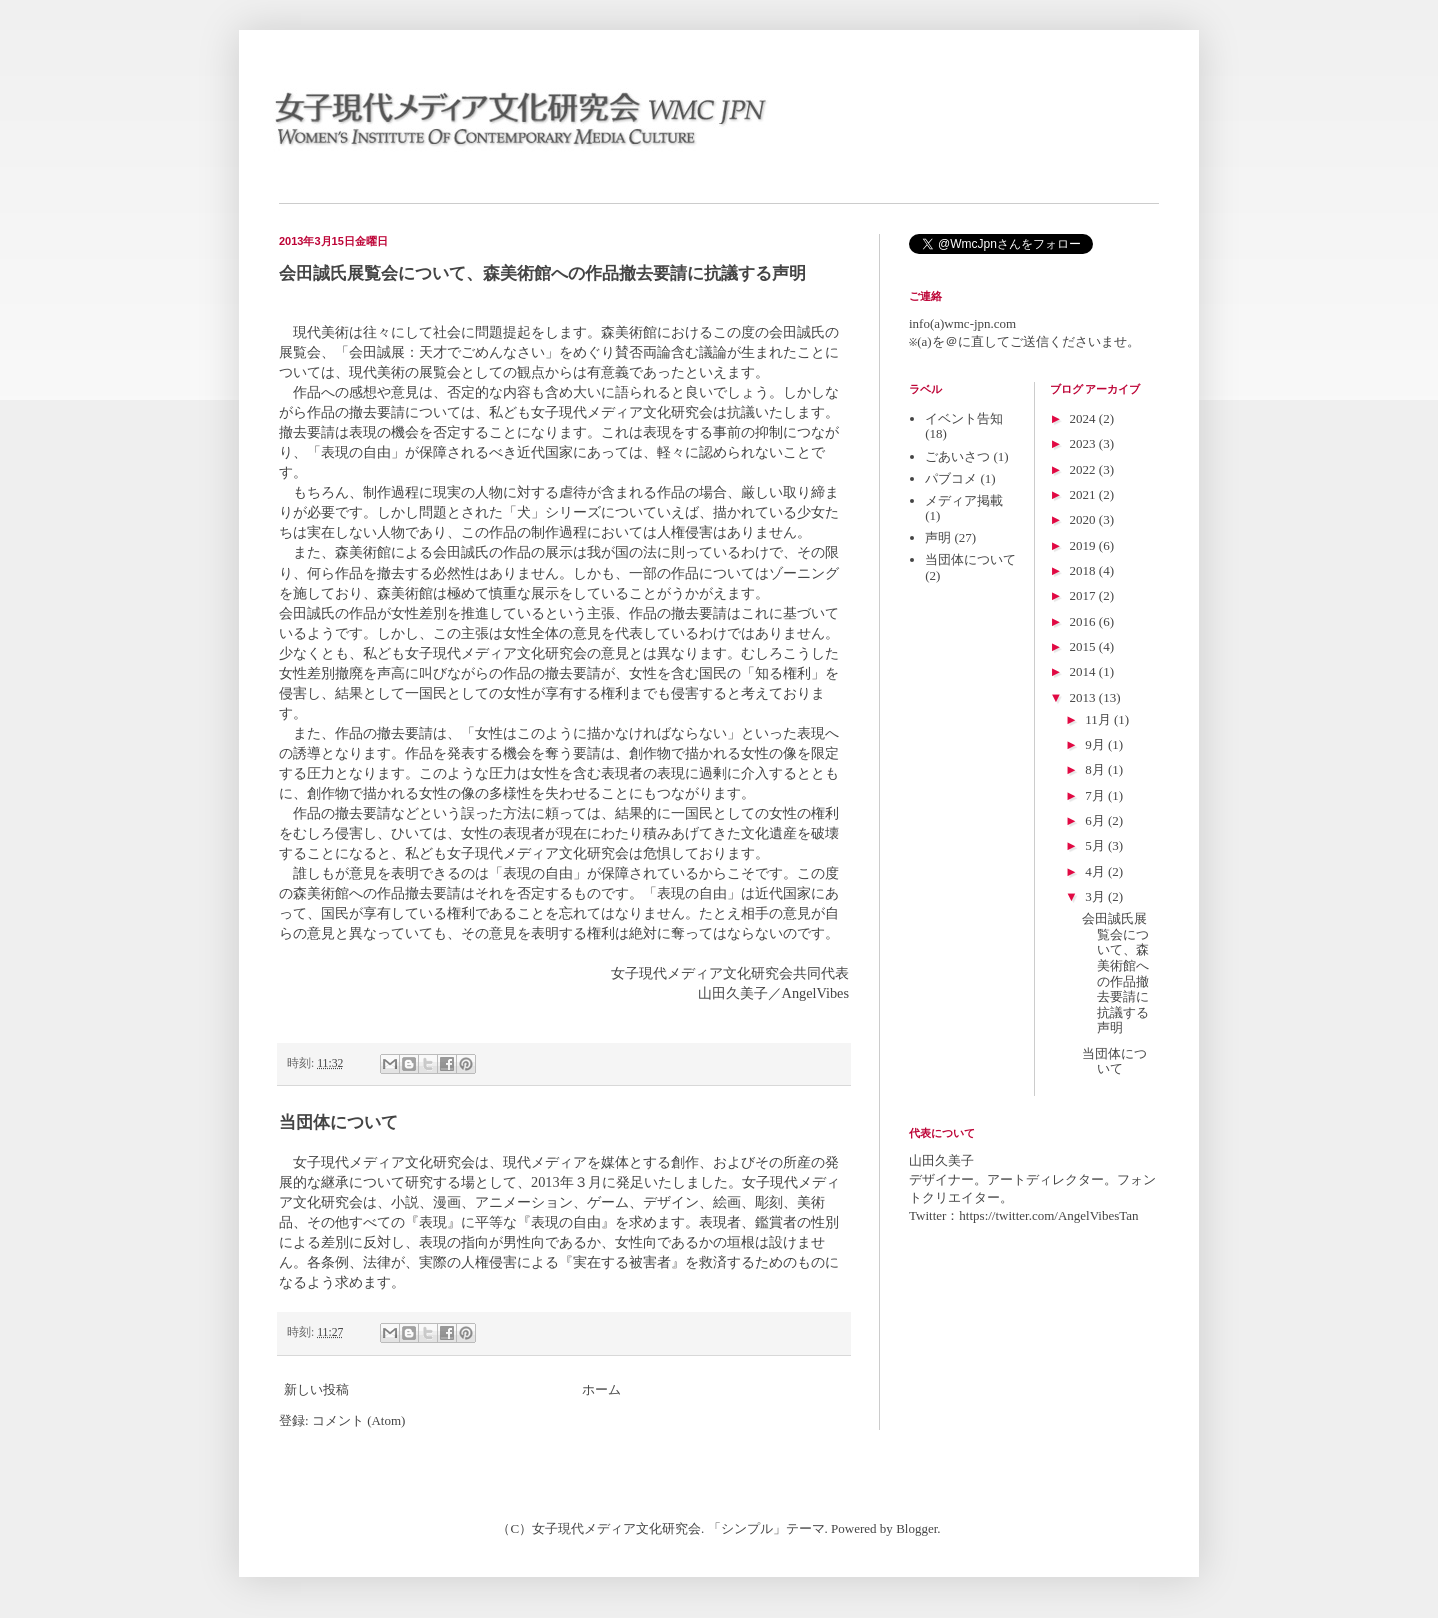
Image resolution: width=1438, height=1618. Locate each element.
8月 (1096, 769)
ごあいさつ (957, 456)
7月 (1096, 795)
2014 (1084, 671)
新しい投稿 (316, 1389)
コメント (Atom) (359, 1420)
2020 (1084, 519)
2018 (1084, 570)
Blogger (916, 1528)
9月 (1096, 744)
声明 (938, 537)
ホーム (601, 1389)
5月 (1096, 845)
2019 (1084, 545)
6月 (1096, 820)
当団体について (338, 1122)
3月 (1096, 896)
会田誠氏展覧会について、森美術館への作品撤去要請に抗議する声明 (542, 273)
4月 (1096, 871)
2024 (1084, 418)
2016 (1084, 621)
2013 (1084, 697)
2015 (1084, 646)
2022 (1084, 469)
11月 (1099, 719)
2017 (1084, 595)
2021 (1084, 494)
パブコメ (951, 478)
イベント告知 (964, 418)
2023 (1084, 443)
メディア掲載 (964, 500)
